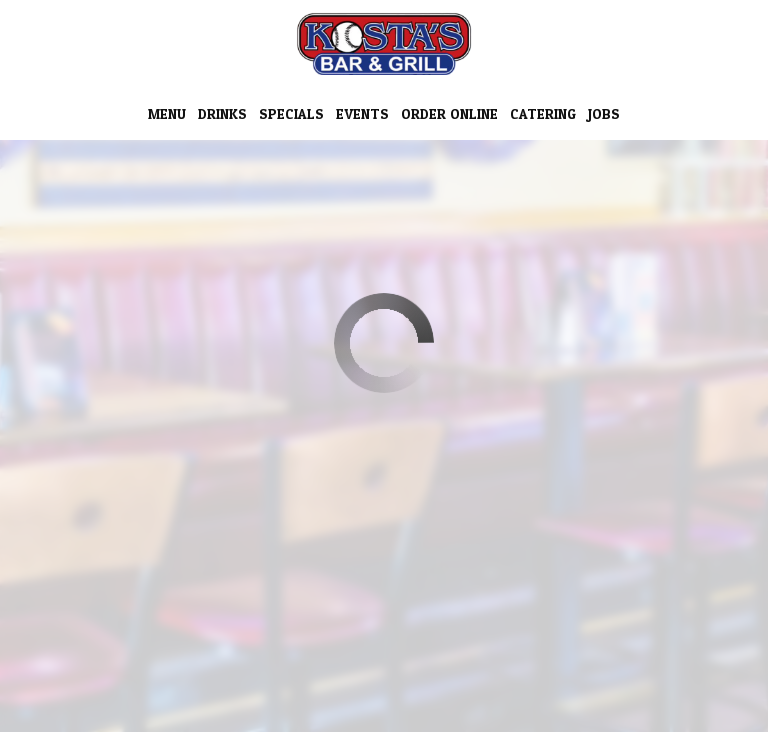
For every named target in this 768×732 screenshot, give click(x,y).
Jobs (604, 115)
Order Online (449, 115)
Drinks (222, 115)
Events (362, 115)
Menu (167, 115)
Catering (543, 115)
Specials (291, 115)
